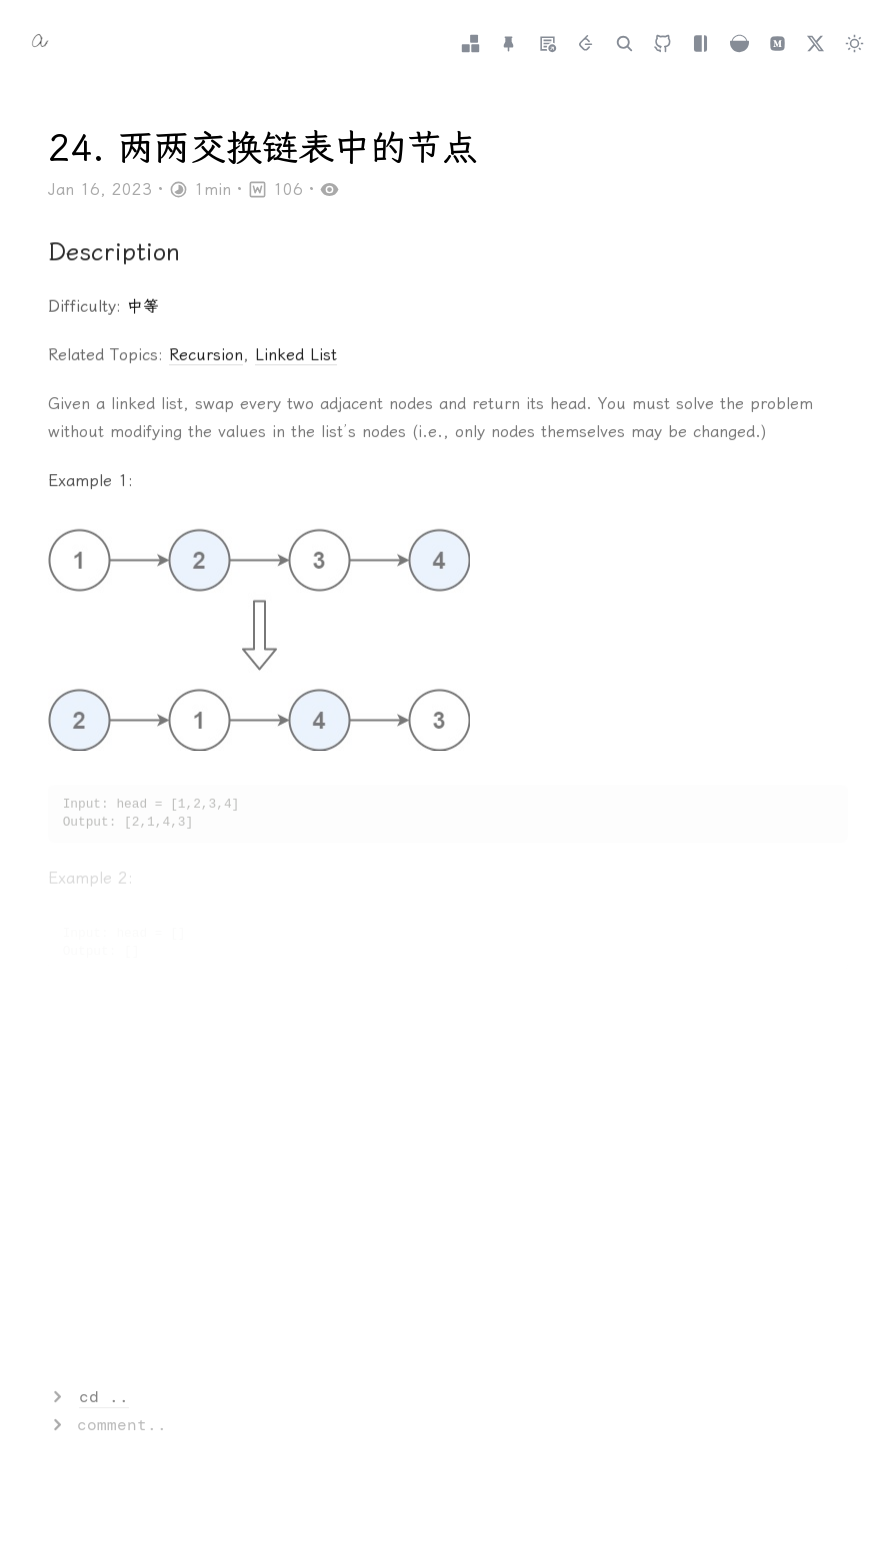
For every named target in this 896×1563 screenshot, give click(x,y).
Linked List (296, 356)
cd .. (104, 1397)
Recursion (206, 356)
